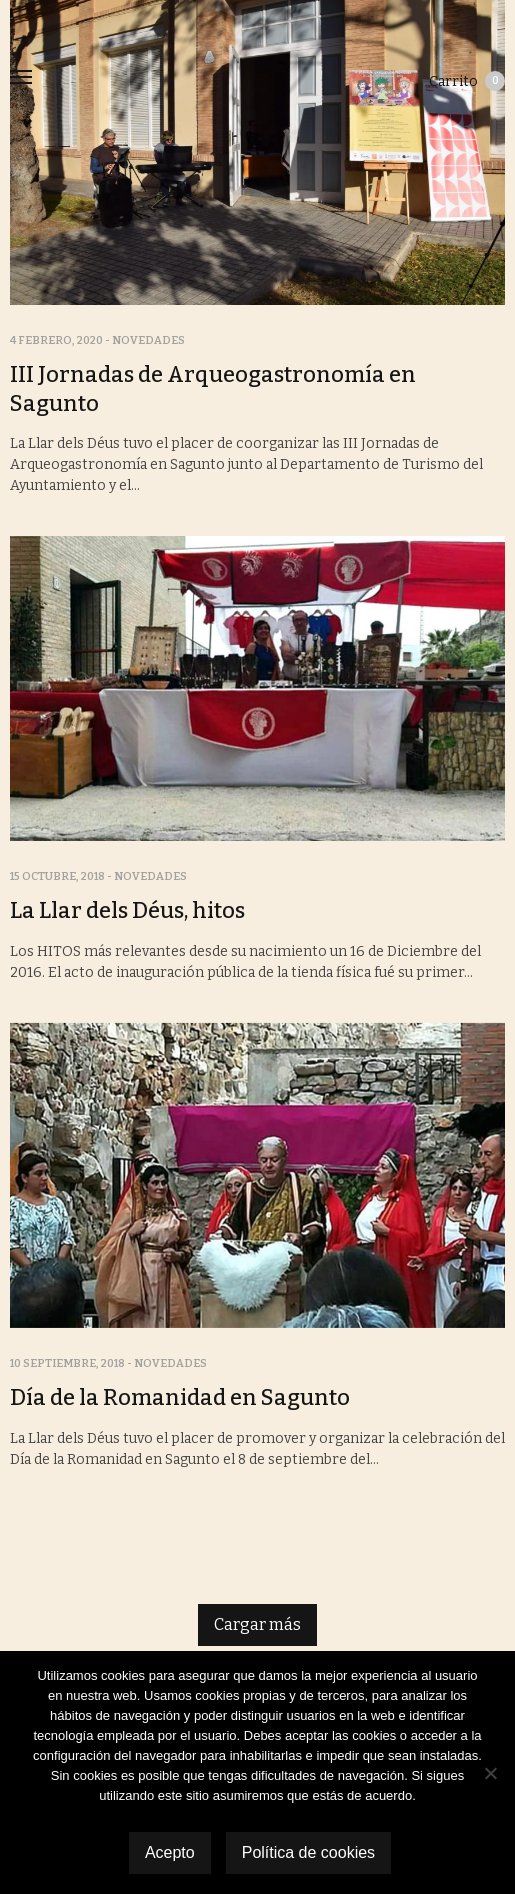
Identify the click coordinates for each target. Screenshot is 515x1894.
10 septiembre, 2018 (67, 1363)
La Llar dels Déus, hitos (127, 910)
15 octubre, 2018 (57, 876)
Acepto (170, 1852)
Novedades (148, 340)
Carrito (467, 81)
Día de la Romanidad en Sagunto (180, 1397)
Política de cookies (308, 1852)
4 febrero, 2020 (56, 340)
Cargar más (257, 1624)
